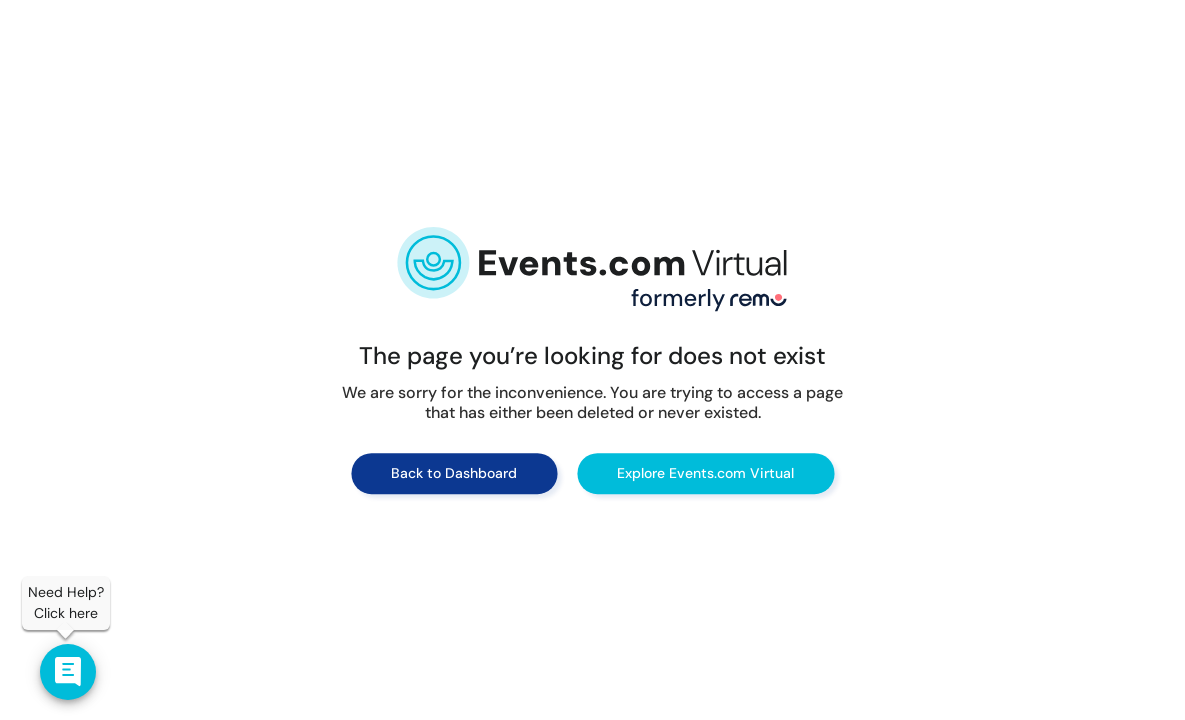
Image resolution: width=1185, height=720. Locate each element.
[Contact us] (68, 672)
